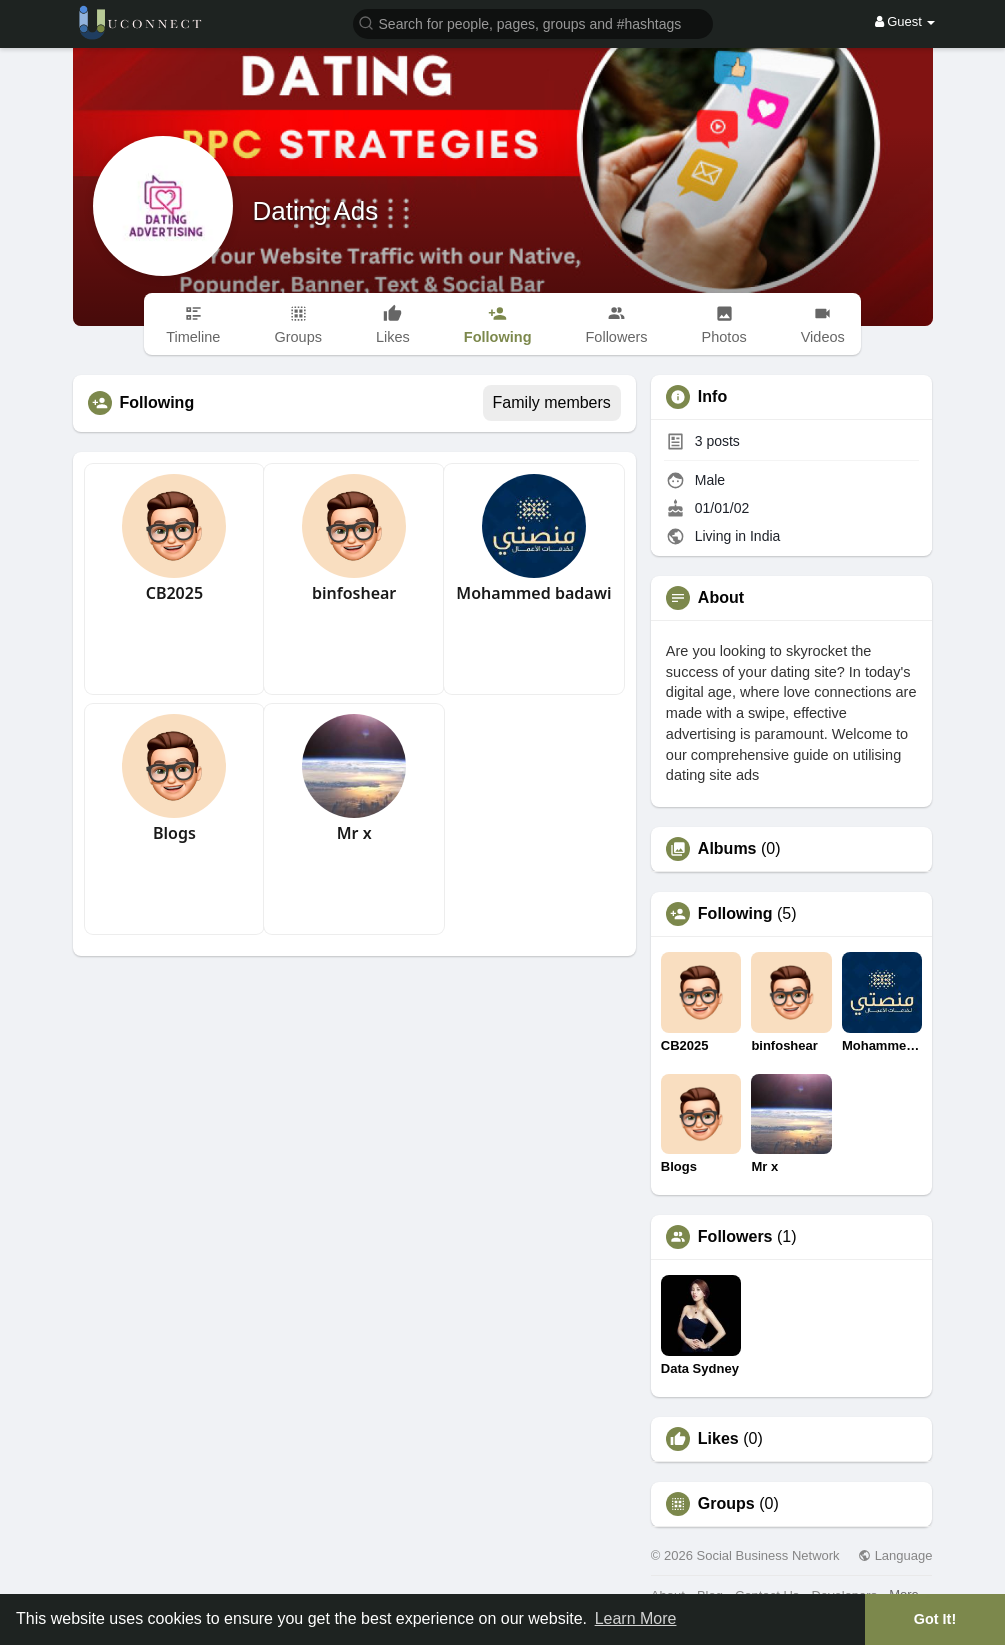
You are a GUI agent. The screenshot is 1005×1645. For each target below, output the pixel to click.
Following (735, 914)
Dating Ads (316, 211)
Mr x (354, 833)
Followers (735, 1237)
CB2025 (174, 593)
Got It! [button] (935, 1619)
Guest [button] (905, 21)
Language (895, 1555)
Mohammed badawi (533, 593)
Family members (552, 402)
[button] (533, 22)
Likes (718, 1439)
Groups (726, 1504)
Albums (727, 849)
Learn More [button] (636, 1618)
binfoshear (354, 593)
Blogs (174, 833)
